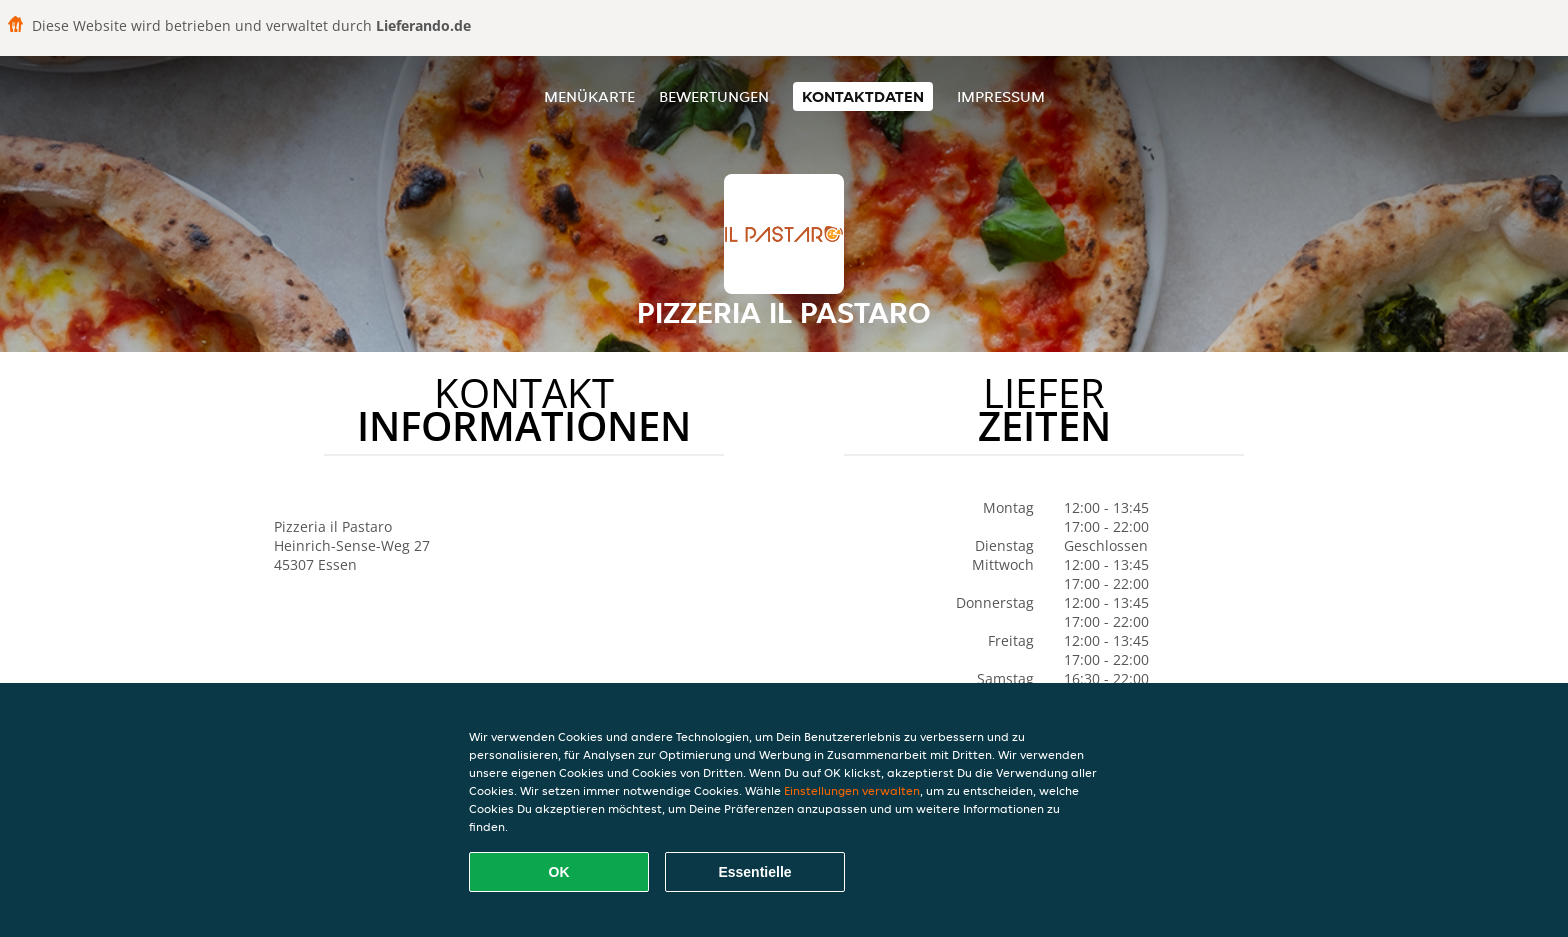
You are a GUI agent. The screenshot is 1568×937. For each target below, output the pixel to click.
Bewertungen (714, 96)
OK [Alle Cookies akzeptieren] (559, 872)
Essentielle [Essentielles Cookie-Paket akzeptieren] (754, 872)
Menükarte (589, 96)
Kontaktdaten (863, 96)
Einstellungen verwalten (852, 790)
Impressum (1001, 96)
